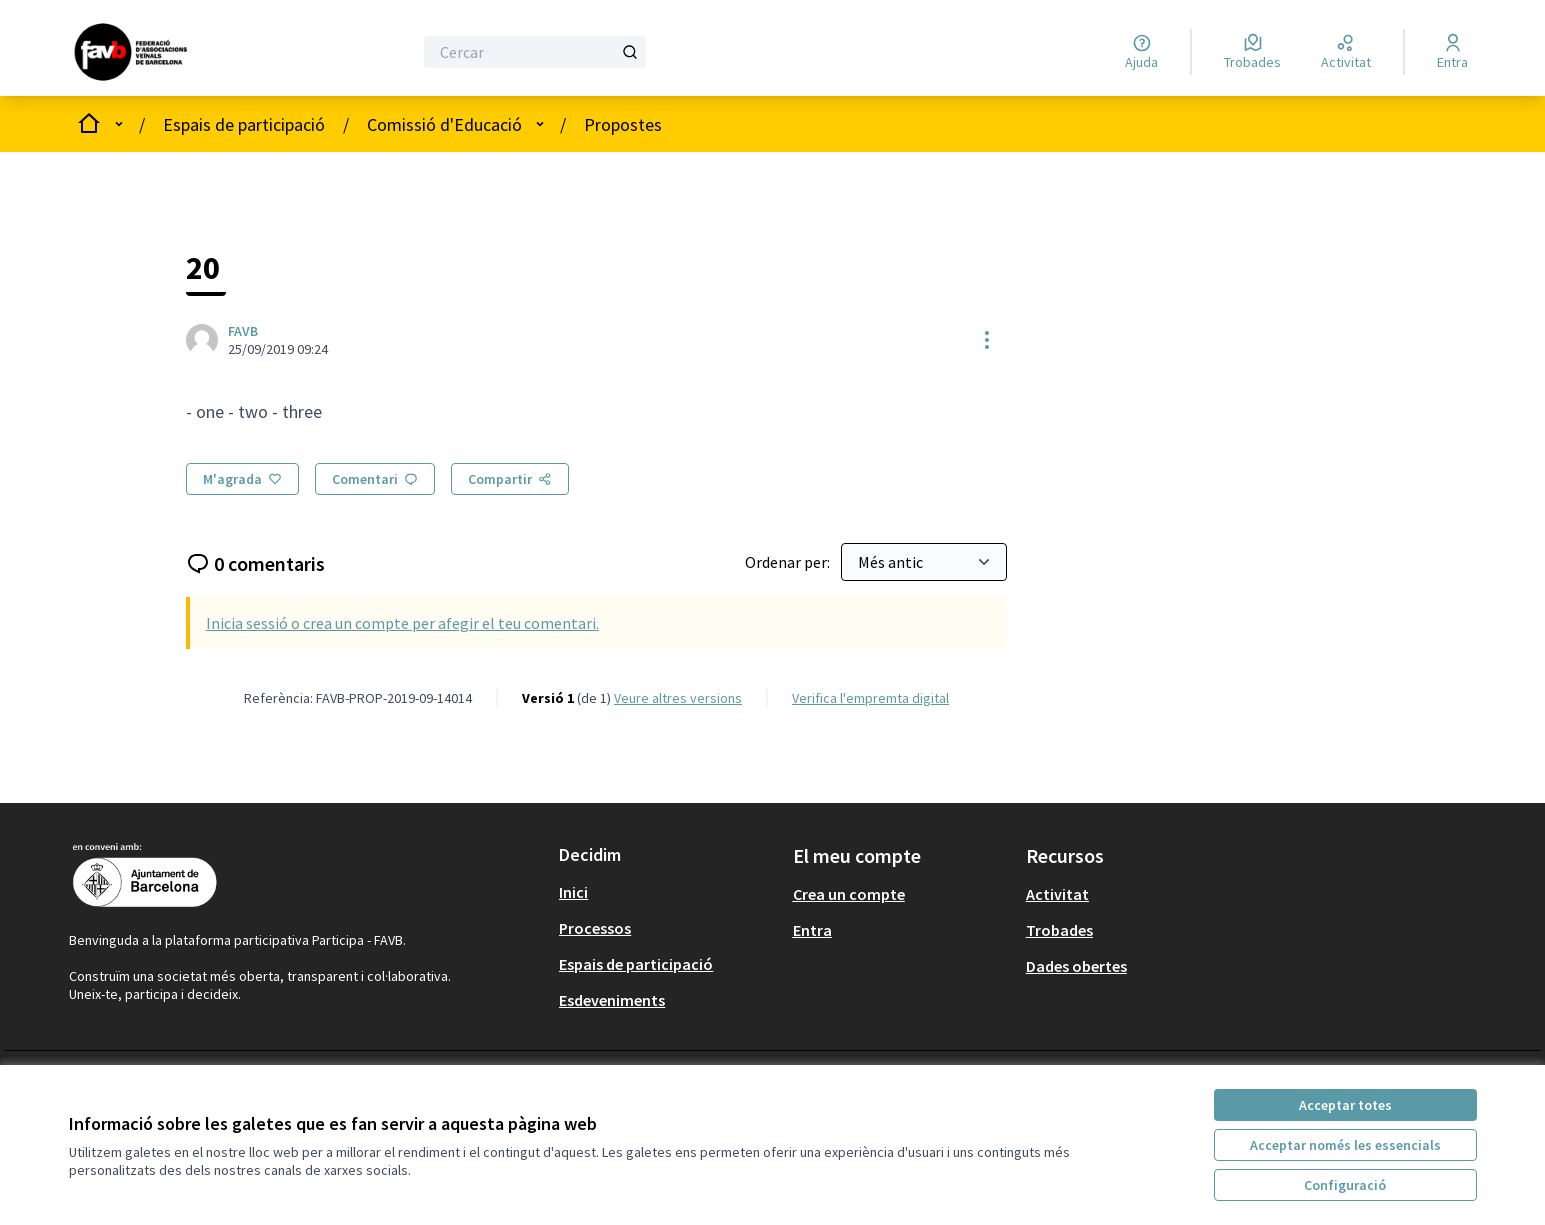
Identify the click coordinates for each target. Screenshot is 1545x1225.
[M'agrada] (242, 479)
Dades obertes (1076, 966)
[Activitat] (1346, 52)
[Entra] (1452, 52)
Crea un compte (849, 894)
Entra (812, 930)
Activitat (1057, 894)
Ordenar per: (789, 562)
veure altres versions (678, 698)
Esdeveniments (612, 1000)
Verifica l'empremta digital (870, 698)
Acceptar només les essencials (1345, 1145)
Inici (573, 892)
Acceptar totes (1345, 1105)
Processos (595, 928)
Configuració (1345, 1185)
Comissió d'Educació (444, 124)
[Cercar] (534, 52)
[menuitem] (667, 892)
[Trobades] (1252, 52)
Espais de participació (244, 124)
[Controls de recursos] (987, 340)
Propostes (623, 124)
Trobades (1059, 930)
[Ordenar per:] (924, 562)
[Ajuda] (1141, 52)
